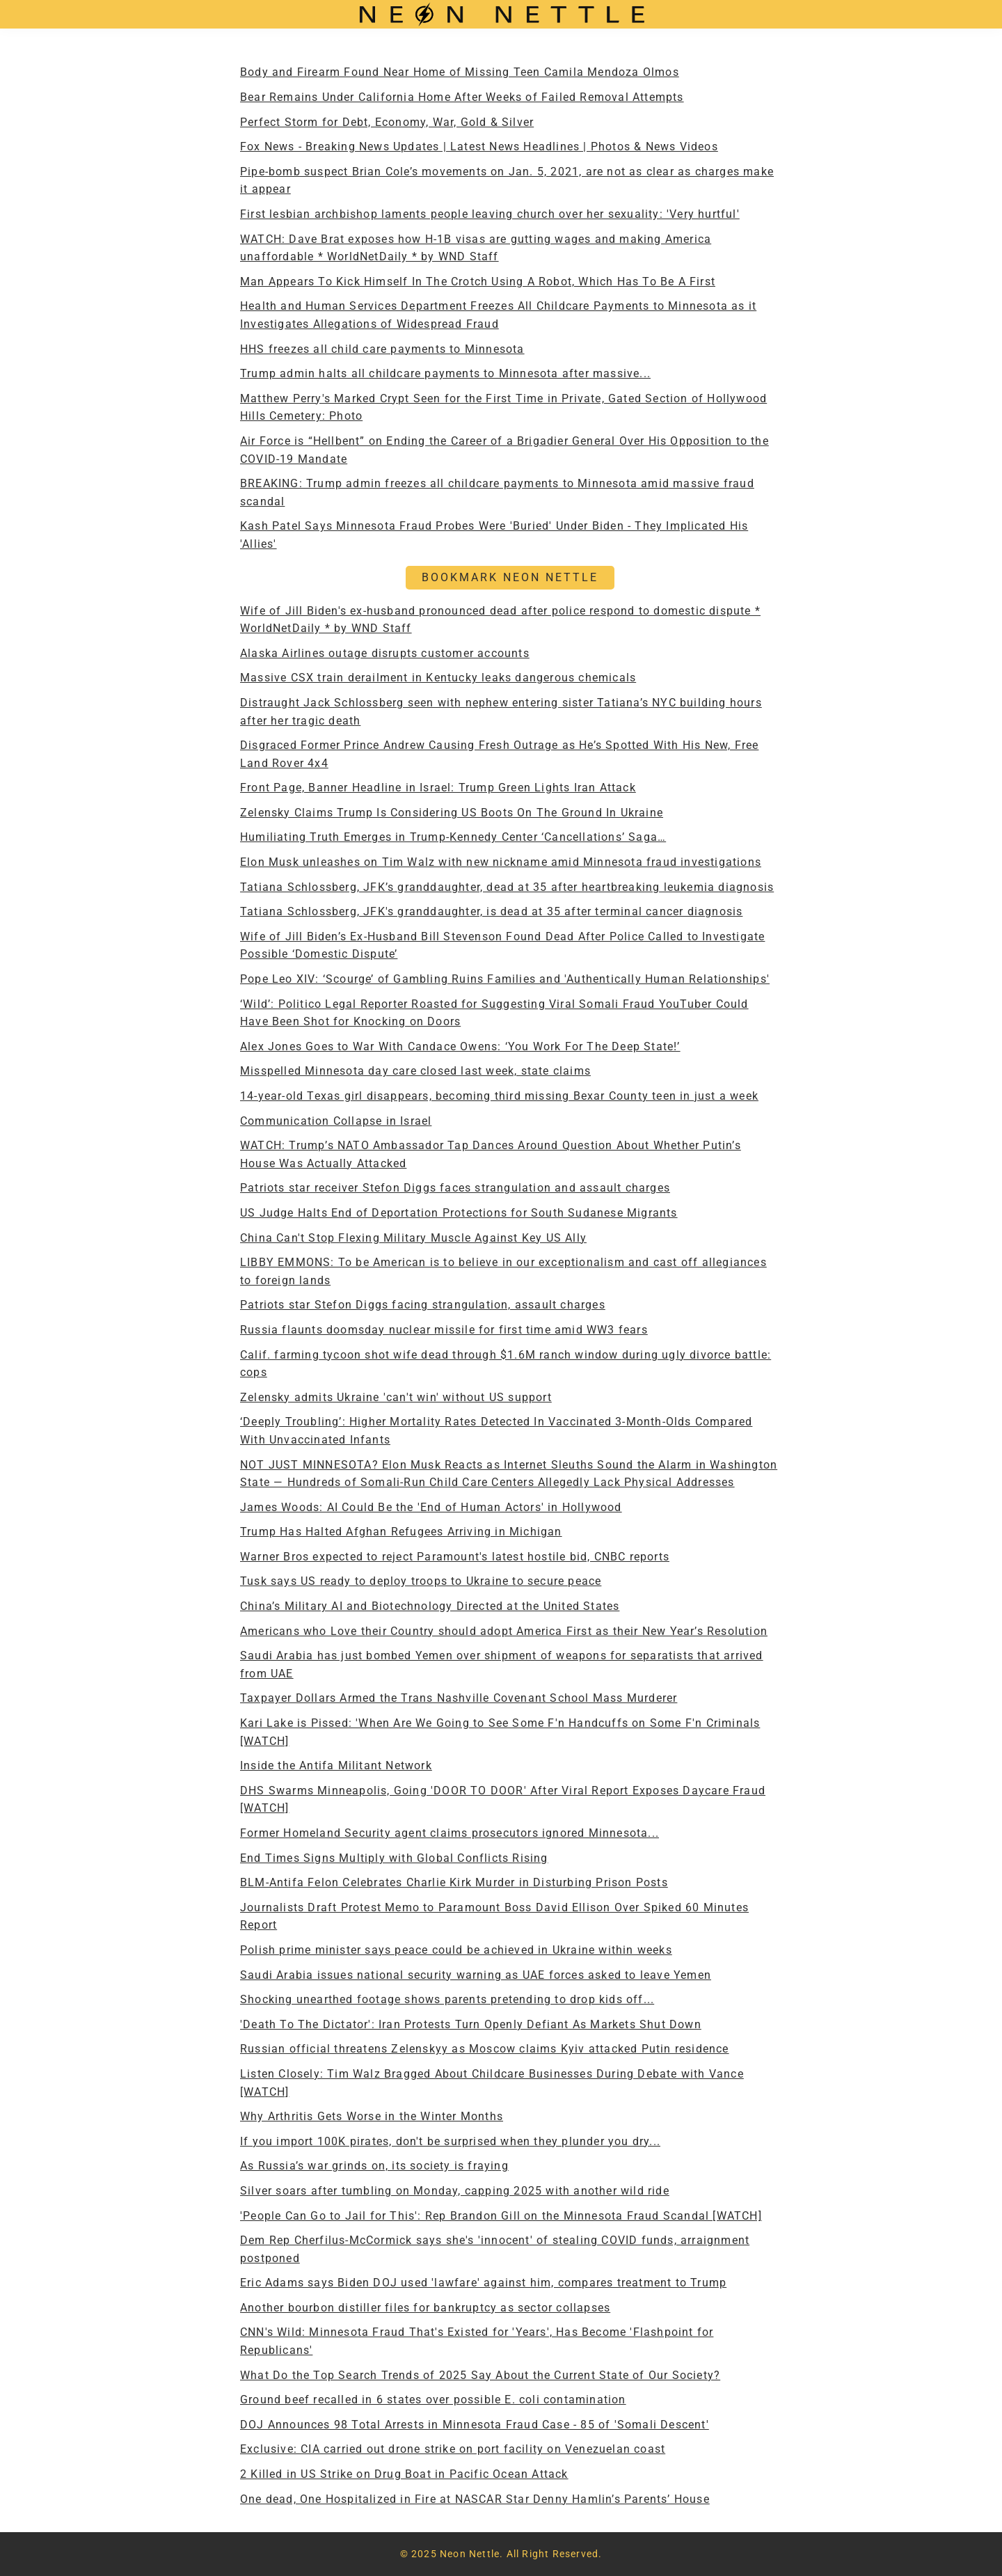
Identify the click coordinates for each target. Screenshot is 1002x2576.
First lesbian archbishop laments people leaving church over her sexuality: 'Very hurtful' (490, 214)
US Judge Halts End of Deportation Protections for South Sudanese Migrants (459, 1212)
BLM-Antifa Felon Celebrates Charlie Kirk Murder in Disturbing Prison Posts (454, 1882)
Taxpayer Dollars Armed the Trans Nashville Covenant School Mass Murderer (458, 1698)
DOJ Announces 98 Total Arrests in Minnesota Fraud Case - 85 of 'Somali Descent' (474, 2424)
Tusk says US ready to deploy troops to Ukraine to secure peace (420, 1581)
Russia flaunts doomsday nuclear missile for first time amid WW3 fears (444, 1329)
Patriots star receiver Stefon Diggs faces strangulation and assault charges (455, 1187)
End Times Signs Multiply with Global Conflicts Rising (394, 1858)
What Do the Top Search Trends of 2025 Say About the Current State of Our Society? (480, 2375)
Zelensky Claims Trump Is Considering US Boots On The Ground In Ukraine (451, 812)
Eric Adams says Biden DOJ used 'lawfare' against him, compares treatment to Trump (483, 2282)
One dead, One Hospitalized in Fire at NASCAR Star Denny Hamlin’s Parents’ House (475, 2499)
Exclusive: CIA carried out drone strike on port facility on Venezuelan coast (452, 2449)
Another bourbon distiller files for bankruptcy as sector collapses (425, 2307)
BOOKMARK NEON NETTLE (510, 577)
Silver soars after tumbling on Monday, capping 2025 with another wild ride (454, 2190)
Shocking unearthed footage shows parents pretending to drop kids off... (447, 1999)
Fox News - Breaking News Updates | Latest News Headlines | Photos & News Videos (479, 146)
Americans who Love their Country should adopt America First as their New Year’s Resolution (504, 1631)
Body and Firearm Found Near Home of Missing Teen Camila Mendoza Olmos (459, 72)
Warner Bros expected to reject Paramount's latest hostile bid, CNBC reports (454, 1556)
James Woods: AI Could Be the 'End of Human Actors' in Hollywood (431, 1507)
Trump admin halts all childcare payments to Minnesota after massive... (445, 373)
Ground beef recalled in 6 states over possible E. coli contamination (433, 2399)
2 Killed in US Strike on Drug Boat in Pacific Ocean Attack (404, 2474)
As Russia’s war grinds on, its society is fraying (374, 2165)
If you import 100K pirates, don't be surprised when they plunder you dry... (450, 2141)
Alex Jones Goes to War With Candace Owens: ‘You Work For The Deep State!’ (460, 1046)
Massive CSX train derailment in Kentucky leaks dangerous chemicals (438, 677)
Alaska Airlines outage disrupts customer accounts (385, 653)
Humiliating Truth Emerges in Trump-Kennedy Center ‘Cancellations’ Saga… (453, 837)
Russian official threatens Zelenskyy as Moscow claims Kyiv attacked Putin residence (484, 2048)
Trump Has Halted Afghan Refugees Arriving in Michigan (401, 1531)
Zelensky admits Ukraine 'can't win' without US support (396, 1397)
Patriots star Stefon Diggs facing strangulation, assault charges (422, 1304)
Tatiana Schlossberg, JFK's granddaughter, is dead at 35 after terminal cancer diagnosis (491, 911)
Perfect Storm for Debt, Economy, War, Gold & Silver (387, 122)
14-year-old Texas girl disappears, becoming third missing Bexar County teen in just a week (499, 1096)
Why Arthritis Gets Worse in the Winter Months (371, 2116)
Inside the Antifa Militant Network (336, 1765)
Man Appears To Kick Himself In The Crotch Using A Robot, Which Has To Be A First (477, 281)
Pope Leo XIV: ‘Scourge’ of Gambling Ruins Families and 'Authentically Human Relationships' (505, 979)
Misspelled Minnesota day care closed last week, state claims (415, 1070)
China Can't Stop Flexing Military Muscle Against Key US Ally (413, 1237)
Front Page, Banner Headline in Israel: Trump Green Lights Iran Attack (438, 787)
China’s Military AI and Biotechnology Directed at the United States (429, 1606)
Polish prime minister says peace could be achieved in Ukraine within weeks (456, 1950)
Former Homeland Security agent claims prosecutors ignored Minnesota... (449, 1833)
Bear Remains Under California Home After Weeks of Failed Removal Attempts (462, 97)
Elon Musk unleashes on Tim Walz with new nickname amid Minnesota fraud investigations (500, 862)
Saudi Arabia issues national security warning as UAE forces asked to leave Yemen (475, 1975)
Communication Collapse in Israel (335, 1121)
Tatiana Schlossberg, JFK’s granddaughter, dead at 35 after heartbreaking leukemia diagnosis (507, 887)
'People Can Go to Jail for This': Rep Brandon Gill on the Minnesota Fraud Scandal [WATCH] (501, 2215)
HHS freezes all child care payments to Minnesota (382, 349)
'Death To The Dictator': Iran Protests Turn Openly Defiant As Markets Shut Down (470, 2024)
